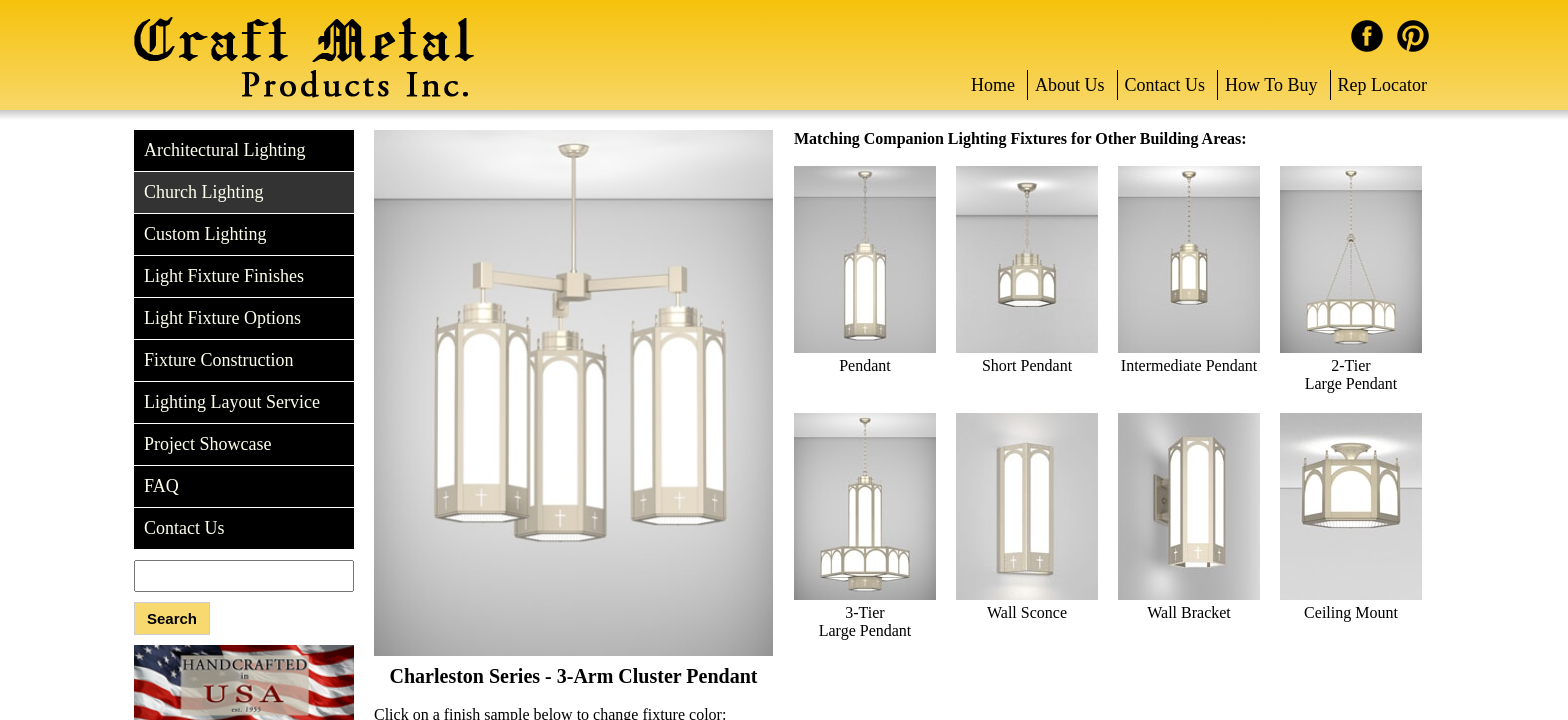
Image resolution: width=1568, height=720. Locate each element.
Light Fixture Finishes (224, 276)
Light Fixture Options (222, 318)
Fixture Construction (219, 360)
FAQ (161, 486)
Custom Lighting (205, 234)
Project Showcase (207, 444)
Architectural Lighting (224, 150)
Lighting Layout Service (232, 402)
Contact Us (1165, 85)
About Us (1070, 85)
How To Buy (1271, 85)
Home (993, 85)
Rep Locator (1382, 85)
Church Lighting (204, 192)
